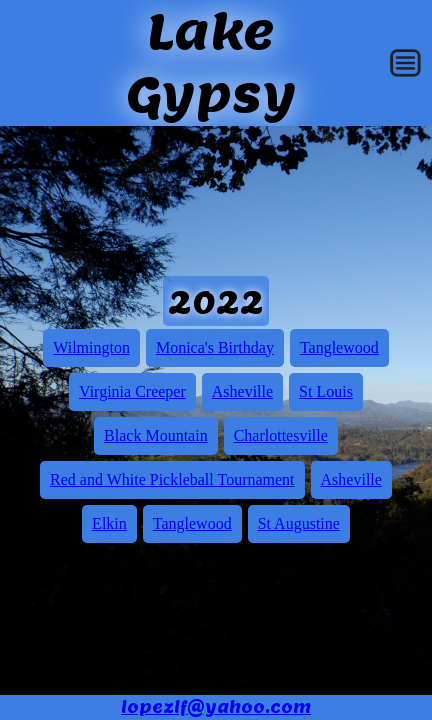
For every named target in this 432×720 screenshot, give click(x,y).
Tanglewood (339, 347)
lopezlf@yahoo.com (216, 707)
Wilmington (91, 347)
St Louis (326, 391)
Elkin (109, 523)
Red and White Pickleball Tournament (172, 479)
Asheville (242, 391)
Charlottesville (281, 435)
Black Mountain (156, 435)
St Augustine (299, 523)
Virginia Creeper (132, 391)
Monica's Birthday (215, 347)
